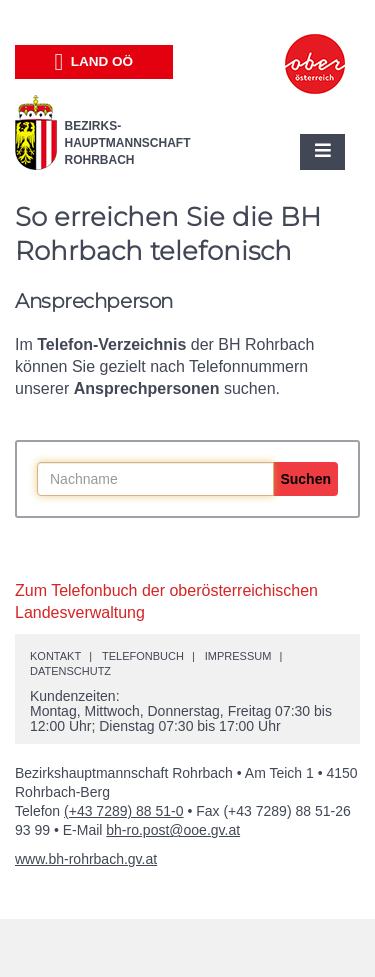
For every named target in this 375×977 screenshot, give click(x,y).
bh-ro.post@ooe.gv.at (173, 830)
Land (93, 62)
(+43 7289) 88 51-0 (123, 811)
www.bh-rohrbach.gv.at (86, 859)
